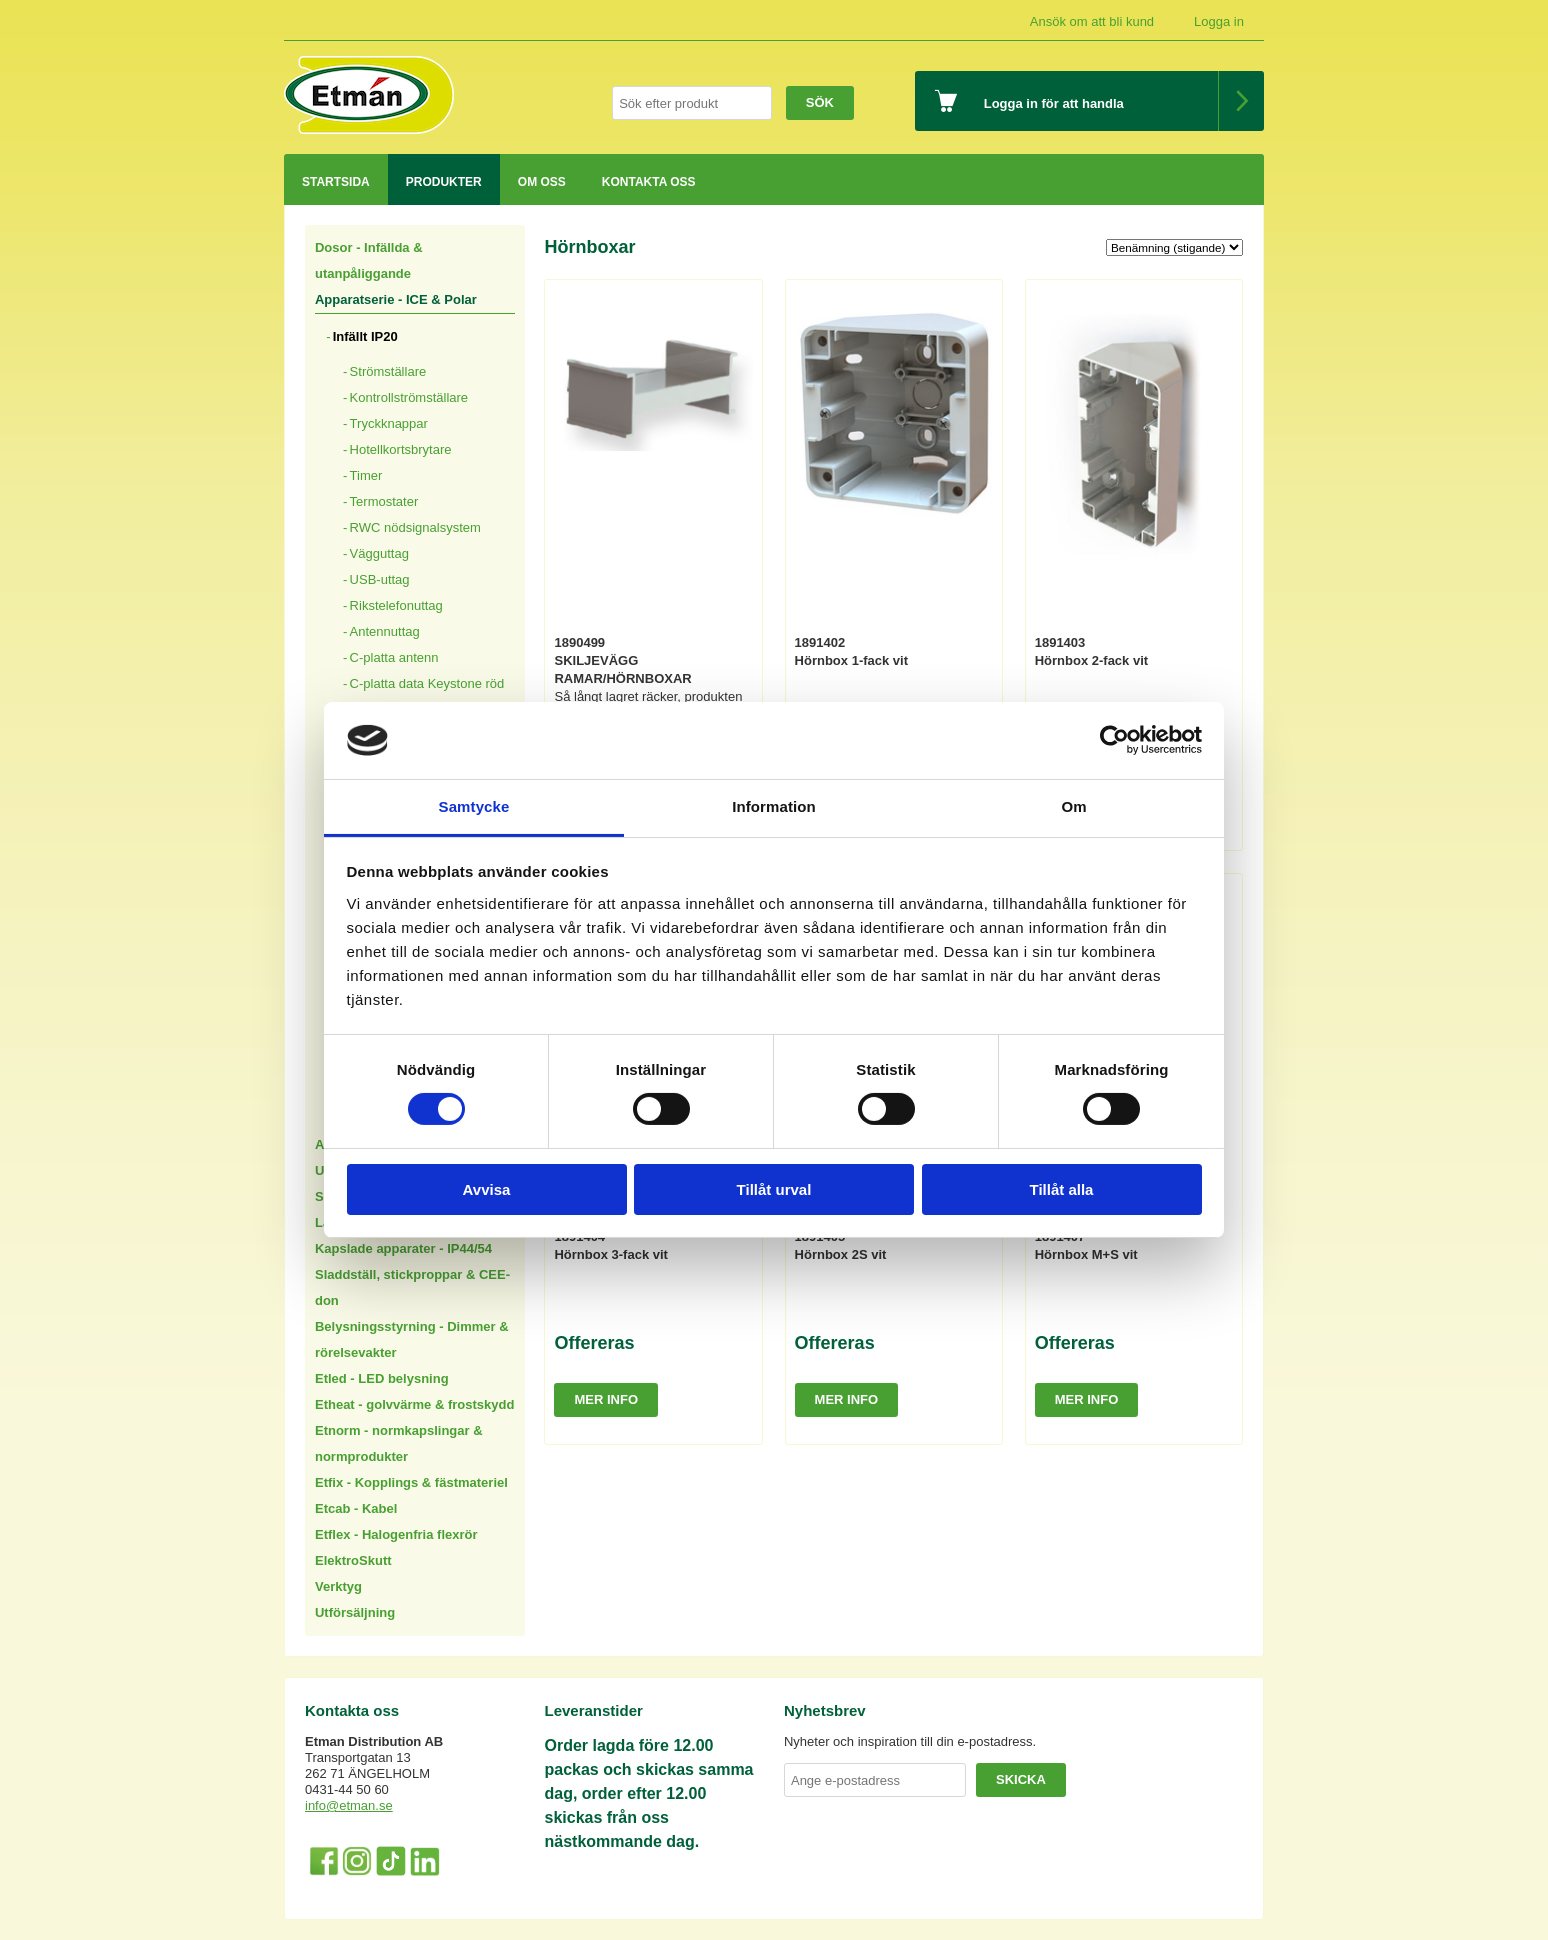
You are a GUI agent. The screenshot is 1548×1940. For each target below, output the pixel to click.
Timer (366, 475)
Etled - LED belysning (382, 1378)
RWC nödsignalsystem (415, 527)
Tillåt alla (1062, 1189)
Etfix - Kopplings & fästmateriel (411, 1482)
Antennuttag (385, 631)
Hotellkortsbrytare (401, 449)
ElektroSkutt (353, 1560)
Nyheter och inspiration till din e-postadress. (910, 1741)
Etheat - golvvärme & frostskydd (414, 1404)
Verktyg (338, 1586)
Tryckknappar (389, 423)
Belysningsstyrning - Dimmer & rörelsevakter (412, 1339)
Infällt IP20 (365, 336)
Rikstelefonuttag (396, 605)
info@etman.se (349, 1805)
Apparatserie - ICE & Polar (396, 299)
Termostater (384, 501)
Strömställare (388, 371)
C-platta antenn (394, 657)
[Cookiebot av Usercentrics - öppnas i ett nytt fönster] (1114, 740)
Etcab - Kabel (356, 1508)
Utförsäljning (355, 1612)
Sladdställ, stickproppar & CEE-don (412, 1287)
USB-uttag (380, 579)
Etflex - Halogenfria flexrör (396, 1534)
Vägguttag (379, 553)
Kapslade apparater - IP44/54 (403, 1248)
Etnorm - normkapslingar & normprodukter (399, 1443)
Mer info (606, 1399)
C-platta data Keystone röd (427, 683)
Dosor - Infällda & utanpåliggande (369, 260)
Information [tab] (774, 806)
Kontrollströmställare (409, 397)
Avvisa (487, 1189)
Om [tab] (1073, 806)
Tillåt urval (774, 1189)
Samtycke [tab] (474, 806)
